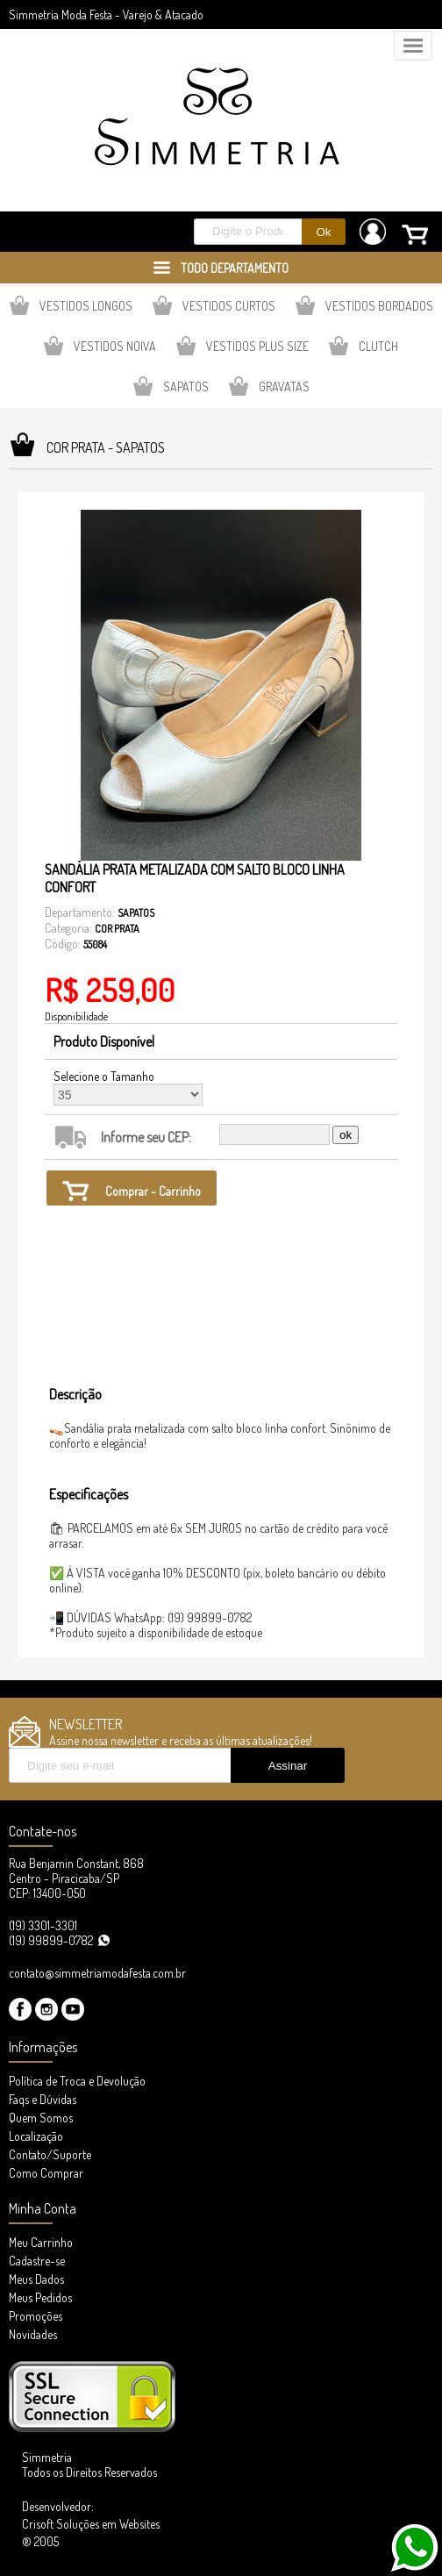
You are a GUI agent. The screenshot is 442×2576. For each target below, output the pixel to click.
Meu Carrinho (41, 2242)
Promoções (35, 2315)
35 (128, 1095)
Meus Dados (36, 2279)
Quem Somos (41, 2117)
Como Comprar (46, 2172)
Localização (36, 2136)
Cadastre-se (37, 2260)
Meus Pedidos (40, 2297)
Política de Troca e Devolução (77, 2080)
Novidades (33, 2334)
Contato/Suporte (50, 2154)
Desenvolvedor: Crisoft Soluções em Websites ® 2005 (91, 2524)
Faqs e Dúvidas (42, 2099)
